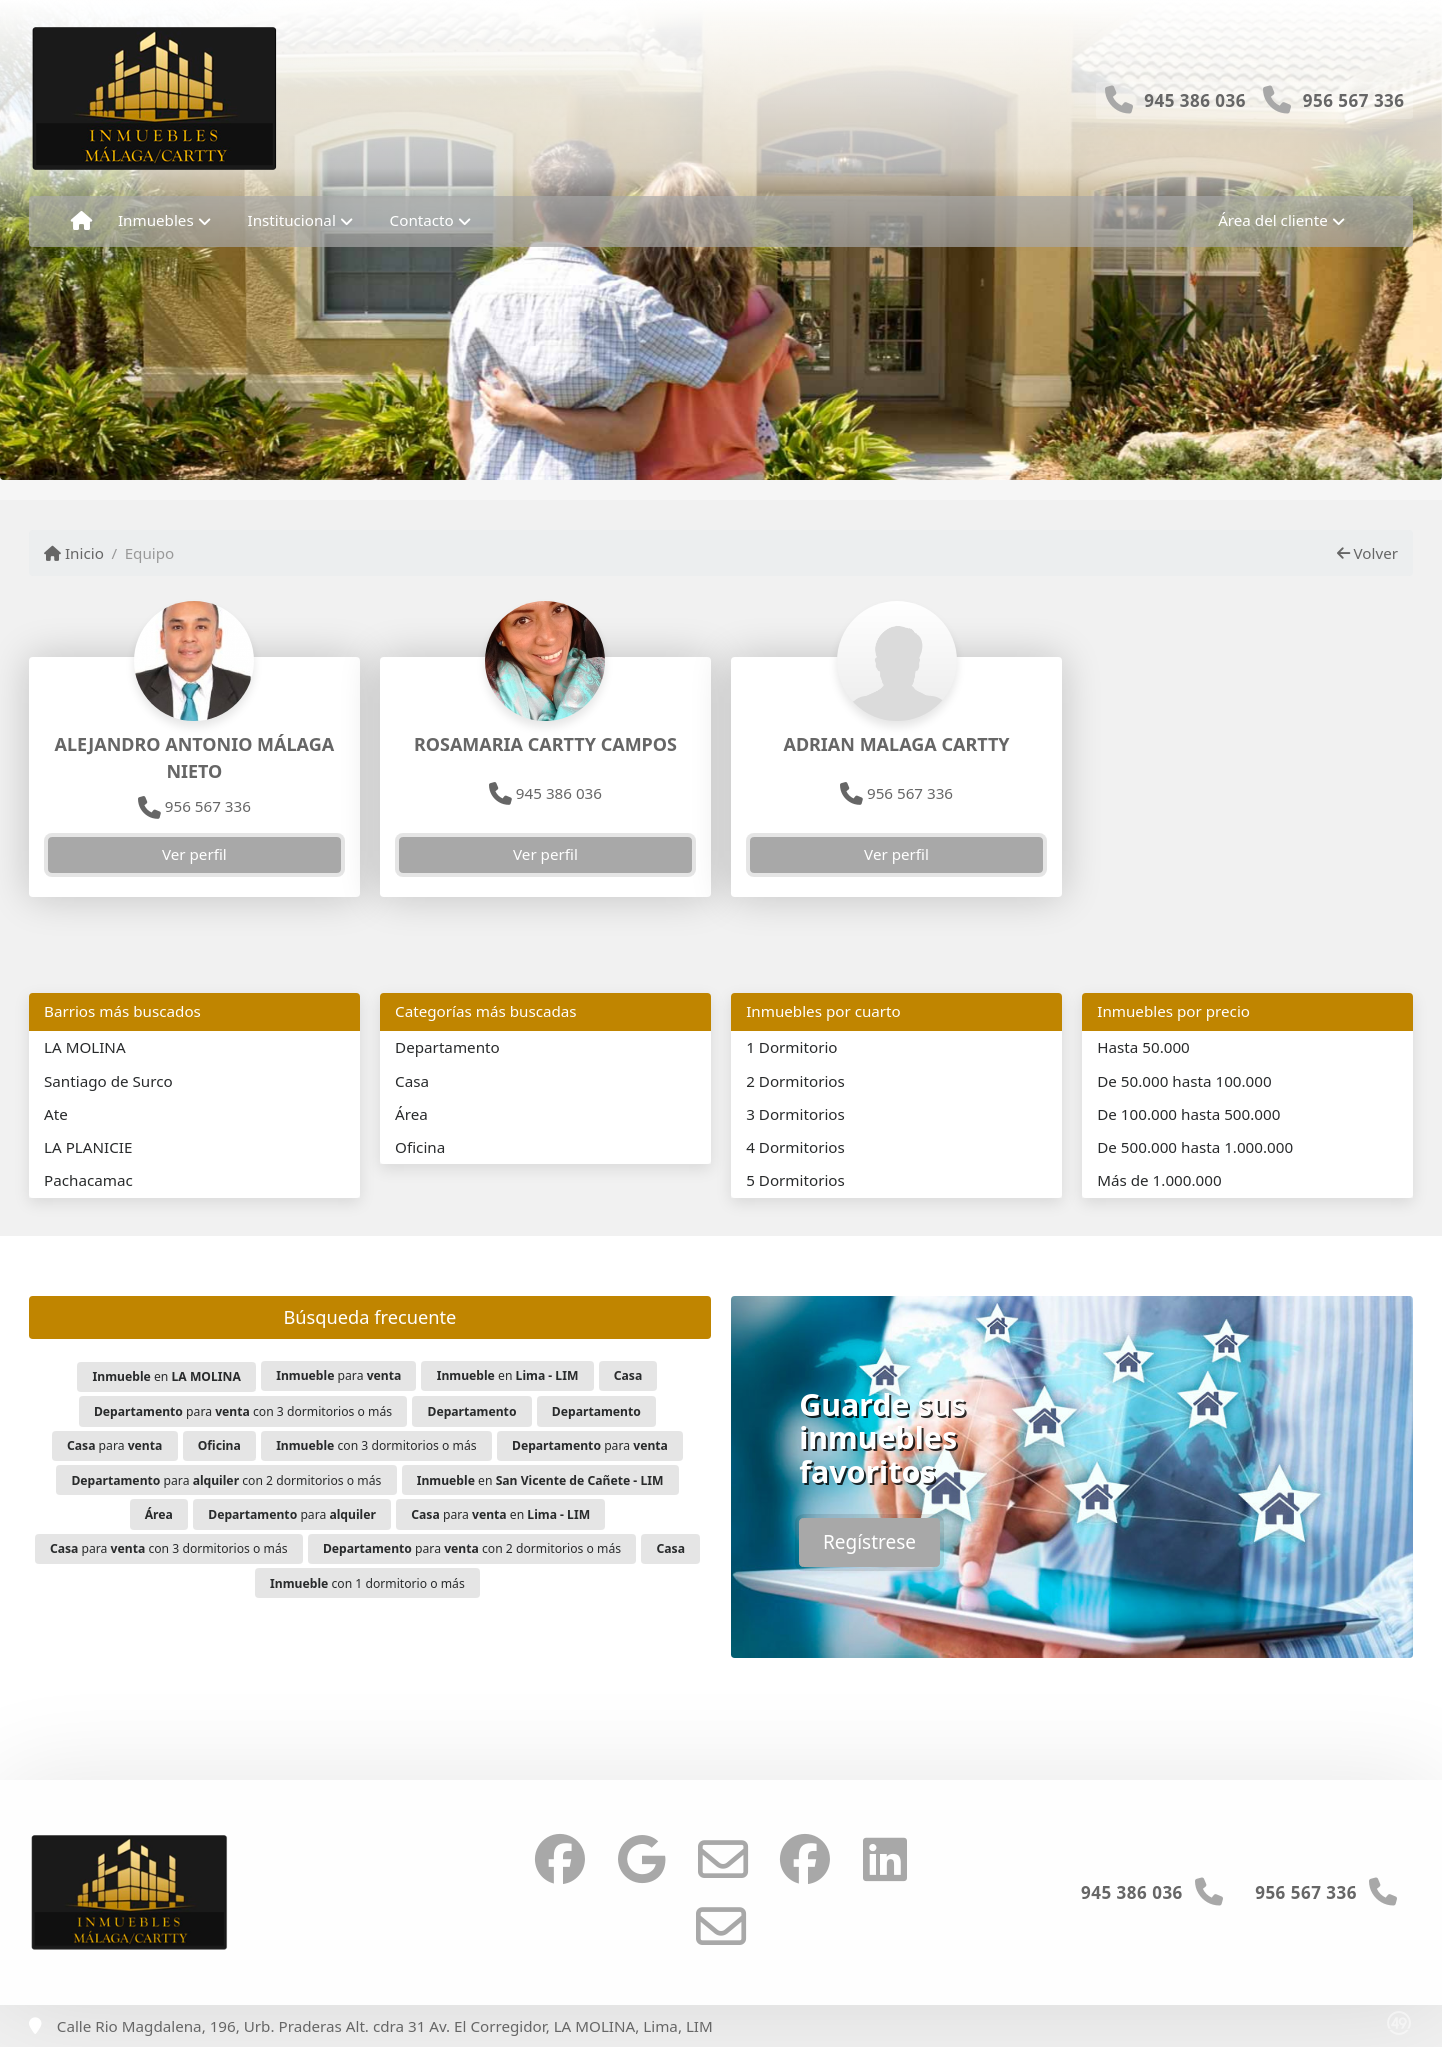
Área (411, 1114)
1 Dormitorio (791, 1047)
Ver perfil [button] (194, 854)
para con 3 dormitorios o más (243, 1411)
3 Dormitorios (795, 1114)
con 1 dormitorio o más (367, 1583)
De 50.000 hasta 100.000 (1184, 1081)
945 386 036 (1195, 100)
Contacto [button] (422, 220)
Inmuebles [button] (156, 220)
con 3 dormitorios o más (376, 1445)
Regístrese (869, 1542)
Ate (56, 1114)
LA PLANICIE (88, 1147)
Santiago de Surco (108, 1081)
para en (500, 1514)
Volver (1367, 553)
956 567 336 (1354, 100)
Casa (412, 1081)
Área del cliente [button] (1273, 220)
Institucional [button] (292, 220)
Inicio (74, 553)
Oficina (420, 1147)
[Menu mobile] (81, 221)
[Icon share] (560, 1858)
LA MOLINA (85, 1047)
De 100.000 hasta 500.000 (1188, 1114)
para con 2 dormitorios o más (226, 1480)
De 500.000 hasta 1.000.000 (1195, 1147)
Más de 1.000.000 (1159, 1180)
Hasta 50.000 (1143, 1047)
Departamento (447, 1047)
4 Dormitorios (795, 1147)
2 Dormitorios (795, 1081)
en (167, 1376)
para (338, 1375)
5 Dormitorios (795, 1180)
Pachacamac (88, 1180)
